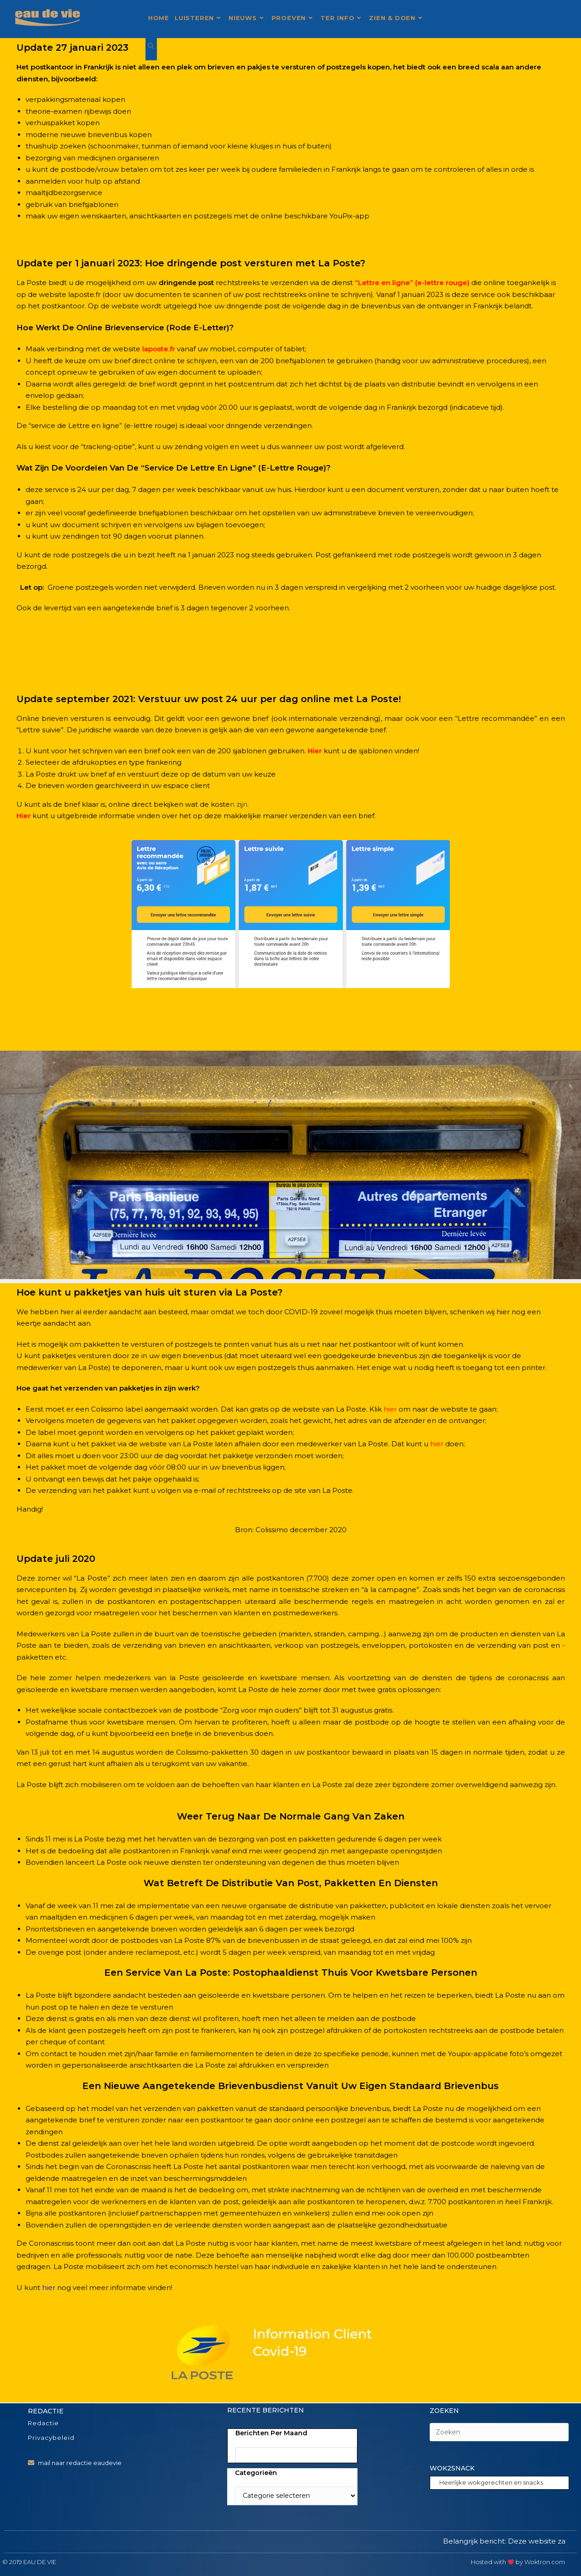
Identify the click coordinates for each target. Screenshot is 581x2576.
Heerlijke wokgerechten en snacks (491, 2482)
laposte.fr (158, 348)
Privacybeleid (51, 2437)
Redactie (43, 2423)
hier (48, 2287)
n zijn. (239, 804)
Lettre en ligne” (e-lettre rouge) (413, 282)
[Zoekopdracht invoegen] (499, 2432)
